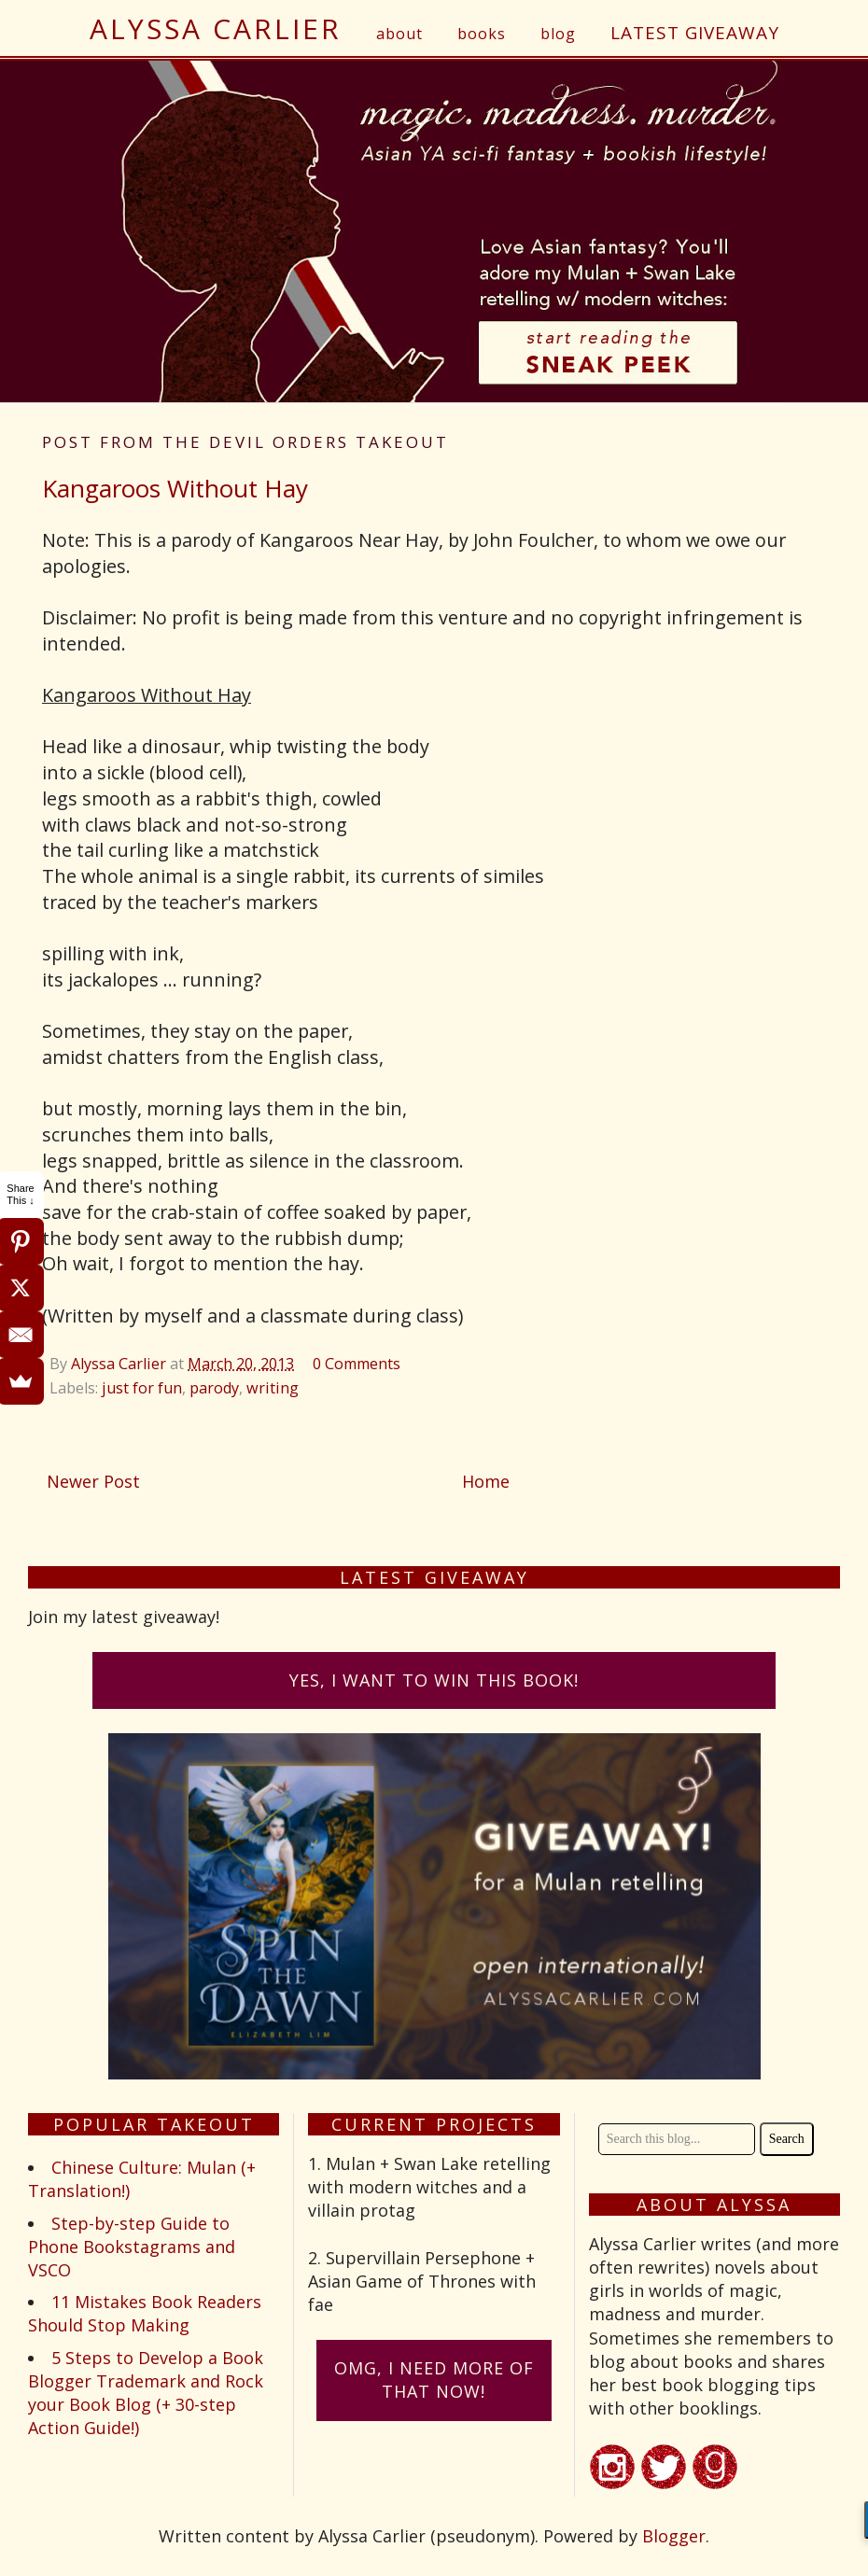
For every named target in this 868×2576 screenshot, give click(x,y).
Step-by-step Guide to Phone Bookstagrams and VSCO (131, 2246)
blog (558, 33)
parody (214, 1388)
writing (272, 1388)
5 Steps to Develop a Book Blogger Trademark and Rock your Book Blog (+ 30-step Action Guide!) (145, 2393)
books (481, 33)
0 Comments (356, 1363)
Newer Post (93, 1481)
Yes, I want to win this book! (434, 1680)
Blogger (674, 2536)
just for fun (142, 1388)
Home (486, 1481)
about (399, 33)
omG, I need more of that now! (434, 2379)
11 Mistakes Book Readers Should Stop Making (144, 2313)
